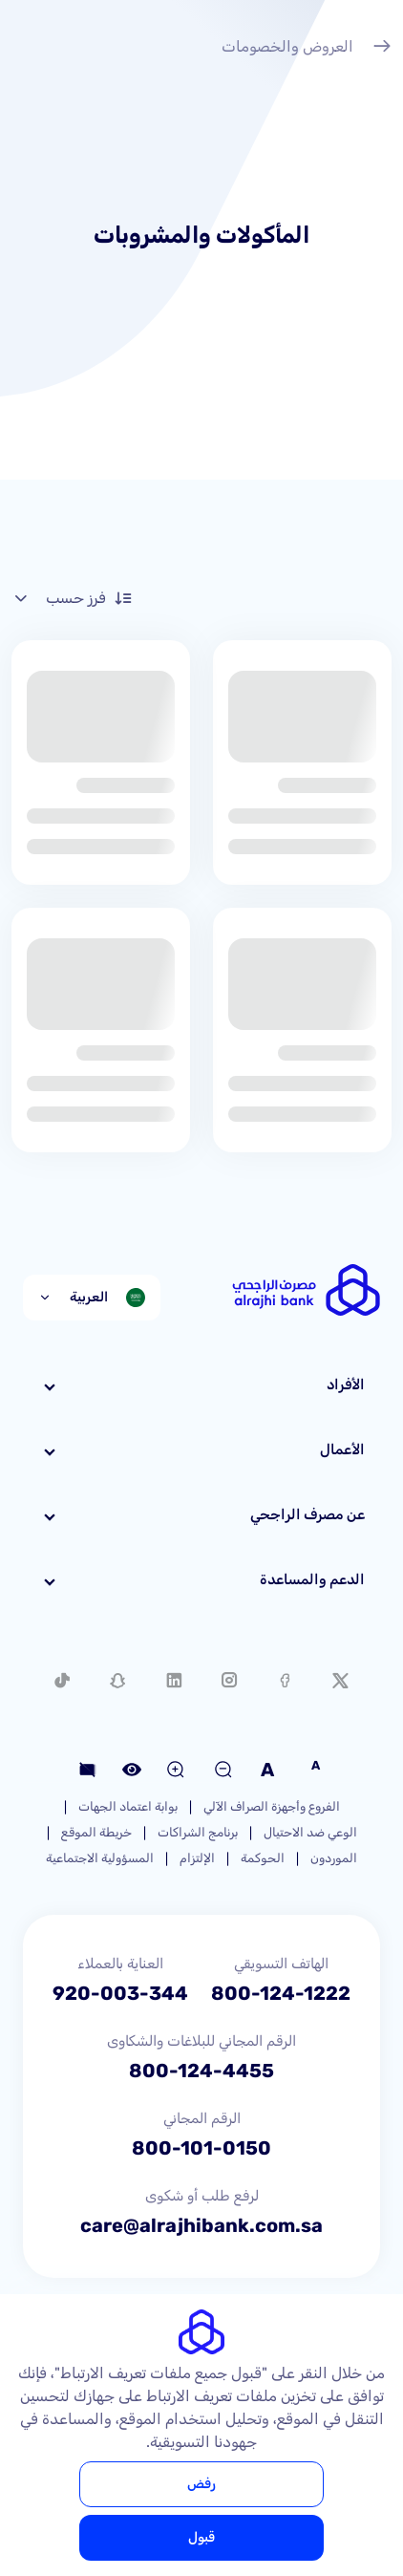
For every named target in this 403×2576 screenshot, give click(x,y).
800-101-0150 (201, 2147)
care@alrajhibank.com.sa (201, 2225)
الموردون (333, 1858)
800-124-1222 (280, 1993)
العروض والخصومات (307, 48)
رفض (201, 2484)
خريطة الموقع (96, 1832)
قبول (201, 2537)
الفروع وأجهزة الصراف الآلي (271, 1806)
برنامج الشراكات (198, 1832)
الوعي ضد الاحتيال (310, 1832)
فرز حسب (72, 598)
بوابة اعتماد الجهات (128, 1806)
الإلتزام (197, 1858)
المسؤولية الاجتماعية (100, 1858)
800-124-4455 (201, 2070)
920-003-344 (120, 1993)
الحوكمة (263, 1858)
